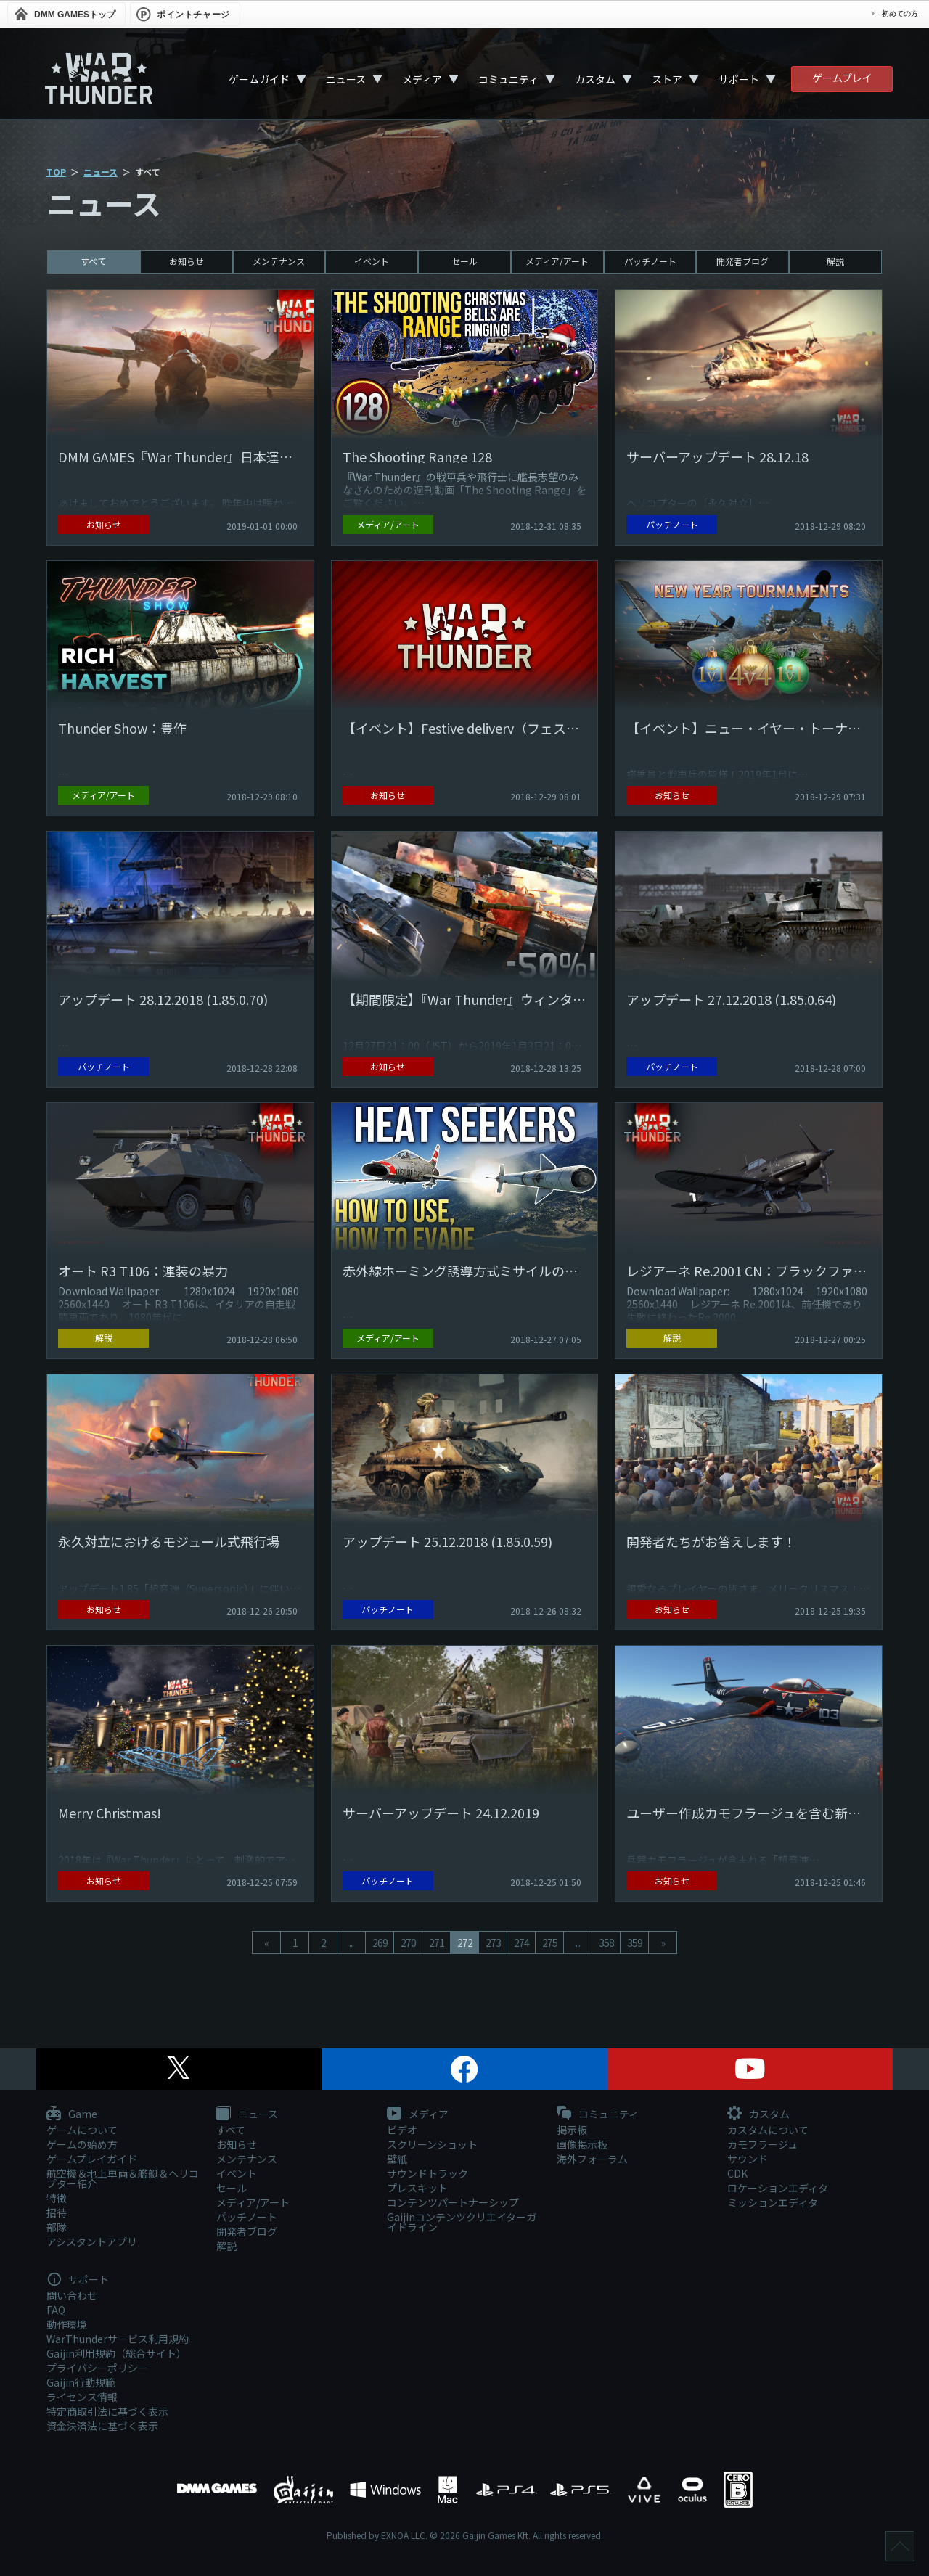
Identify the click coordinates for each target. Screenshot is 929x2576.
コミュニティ (508, 79)
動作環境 (66, 2324)
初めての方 (900, 13)
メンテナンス (279, 261)
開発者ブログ (742, 261)
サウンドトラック (427, 2173)
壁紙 (397, 2159)
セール (464, 261)
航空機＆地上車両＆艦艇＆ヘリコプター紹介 (122, 2178)
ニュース (346, 79)
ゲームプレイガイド (91, 2159)
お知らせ (186, 261)
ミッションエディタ (772, 2202)
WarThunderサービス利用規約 (117, 2339)
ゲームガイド (259, 79)
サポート (739, 79)
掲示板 (572, 2130)
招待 (56, 2212)
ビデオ (402, 2130)
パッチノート (650, 261)
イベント (371, 261)
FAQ (55, 2310)
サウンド (747, 2159)
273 (493, 1942)
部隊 (56, 2227)
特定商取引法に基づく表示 (107, 2411)
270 (408, 1942)
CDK (737, 2173)
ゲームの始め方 (82, 2144)
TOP (56, 171)
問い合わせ (71, 2295)
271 (436, 1942)
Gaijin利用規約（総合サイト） (116, 2353)
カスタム (595, 79)
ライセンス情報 (82, 2397)
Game (71, 2114)
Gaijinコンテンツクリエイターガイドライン (461, 2222)
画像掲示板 (582, 2144)
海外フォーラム (592, 2159)
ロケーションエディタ (777, 2188)
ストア (667, 79)
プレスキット (417, 2188)
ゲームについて (82, 2130)
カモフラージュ (762, 2144)
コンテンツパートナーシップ (453, 2202)
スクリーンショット (432, 2144)
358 (606, 1942)
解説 (835, 261)
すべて (93, 261)
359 (634, 1942)
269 (380, 1942)
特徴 (56, 2198)
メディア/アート (557, 261)
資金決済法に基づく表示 (102, 2426)
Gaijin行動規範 (80, 2382)
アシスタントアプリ (91, 2241)
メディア (422, 79)
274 (521, 1942)
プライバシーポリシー (97, 2368)
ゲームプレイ (842, 77)
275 (549, 1942)
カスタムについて (768, 2130)
